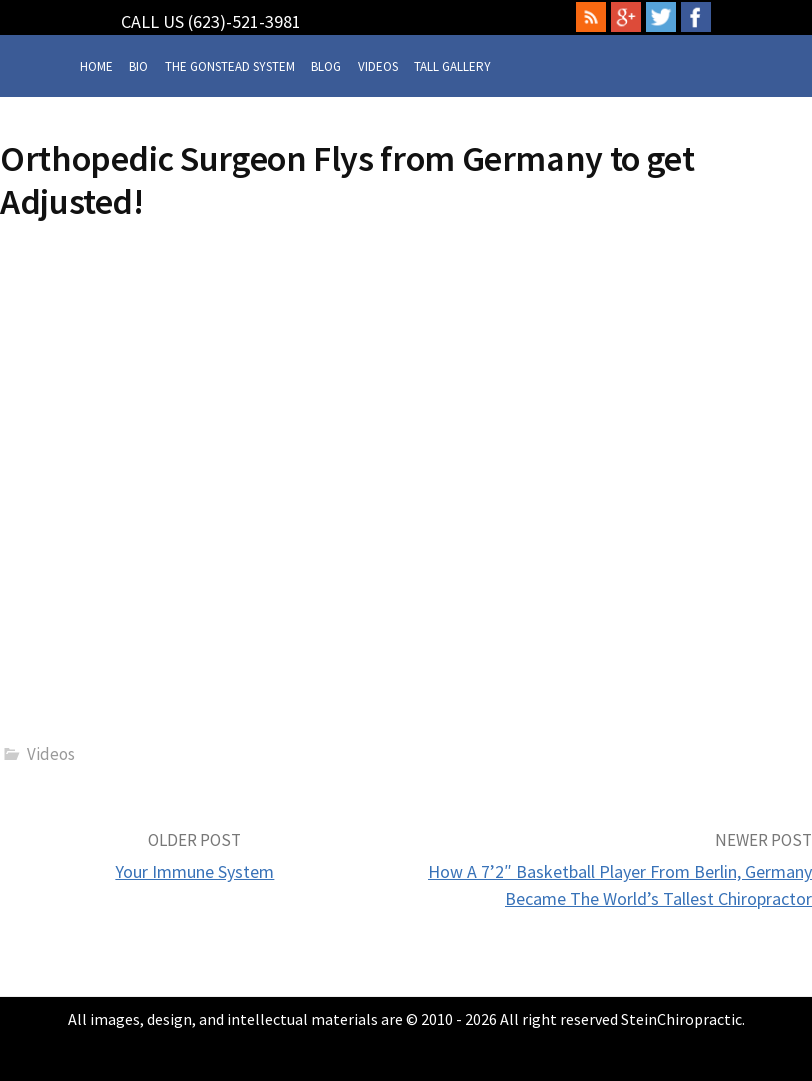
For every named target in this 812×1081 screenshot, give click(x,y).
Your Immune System (194, 871)
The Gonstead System (230, 66)
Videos (378, 66)
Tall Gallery (452, 66)
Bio (138, 66)
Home (96, 66)
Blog (326, 66)
